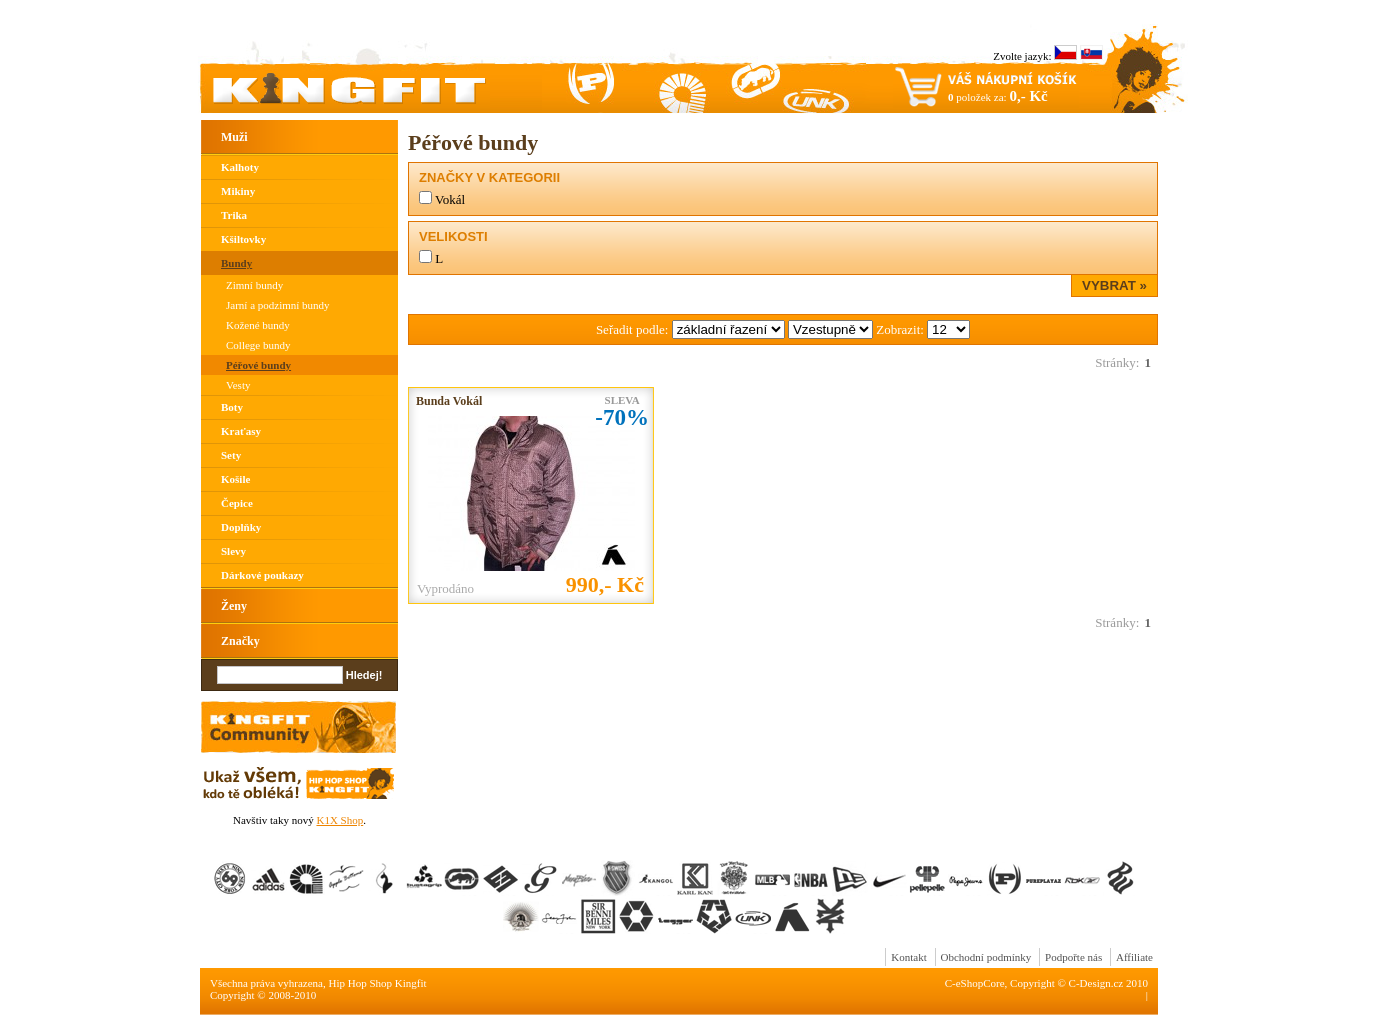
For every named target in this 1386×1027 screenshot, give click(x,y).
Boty (232, 407)
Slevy (233, 551)
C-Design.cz (1096, 983)
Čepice (237, 503)
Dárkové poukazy (262, 575)
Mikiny (238, 191)
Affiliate (1134, 957)
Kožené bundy (258, 325)
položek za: (998, 96)
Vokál (450, 199)
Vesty (238, 385)
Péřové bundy (258, 365)
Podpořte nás (1073, 957)
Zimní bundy (254, 285)
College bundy (258, 345)
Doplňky (241, 527)
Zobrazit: (901, 329)
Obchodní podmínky (986, 957)
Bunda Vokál (449, 401)
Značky (240, 641)
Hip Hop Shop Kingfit (378, 983)
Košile (235, 479)
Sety (231, 455)
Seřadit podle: (634, 329)
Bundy (236, 263)
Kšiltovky (243, 239)
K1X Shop (339, 820)
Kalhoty (240, 167)
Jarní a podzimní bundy (278, 305)
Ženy (234, 606)
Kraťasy (241, 431)
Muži (234, 137)
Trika (234, 215)
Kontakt (908, 957)
